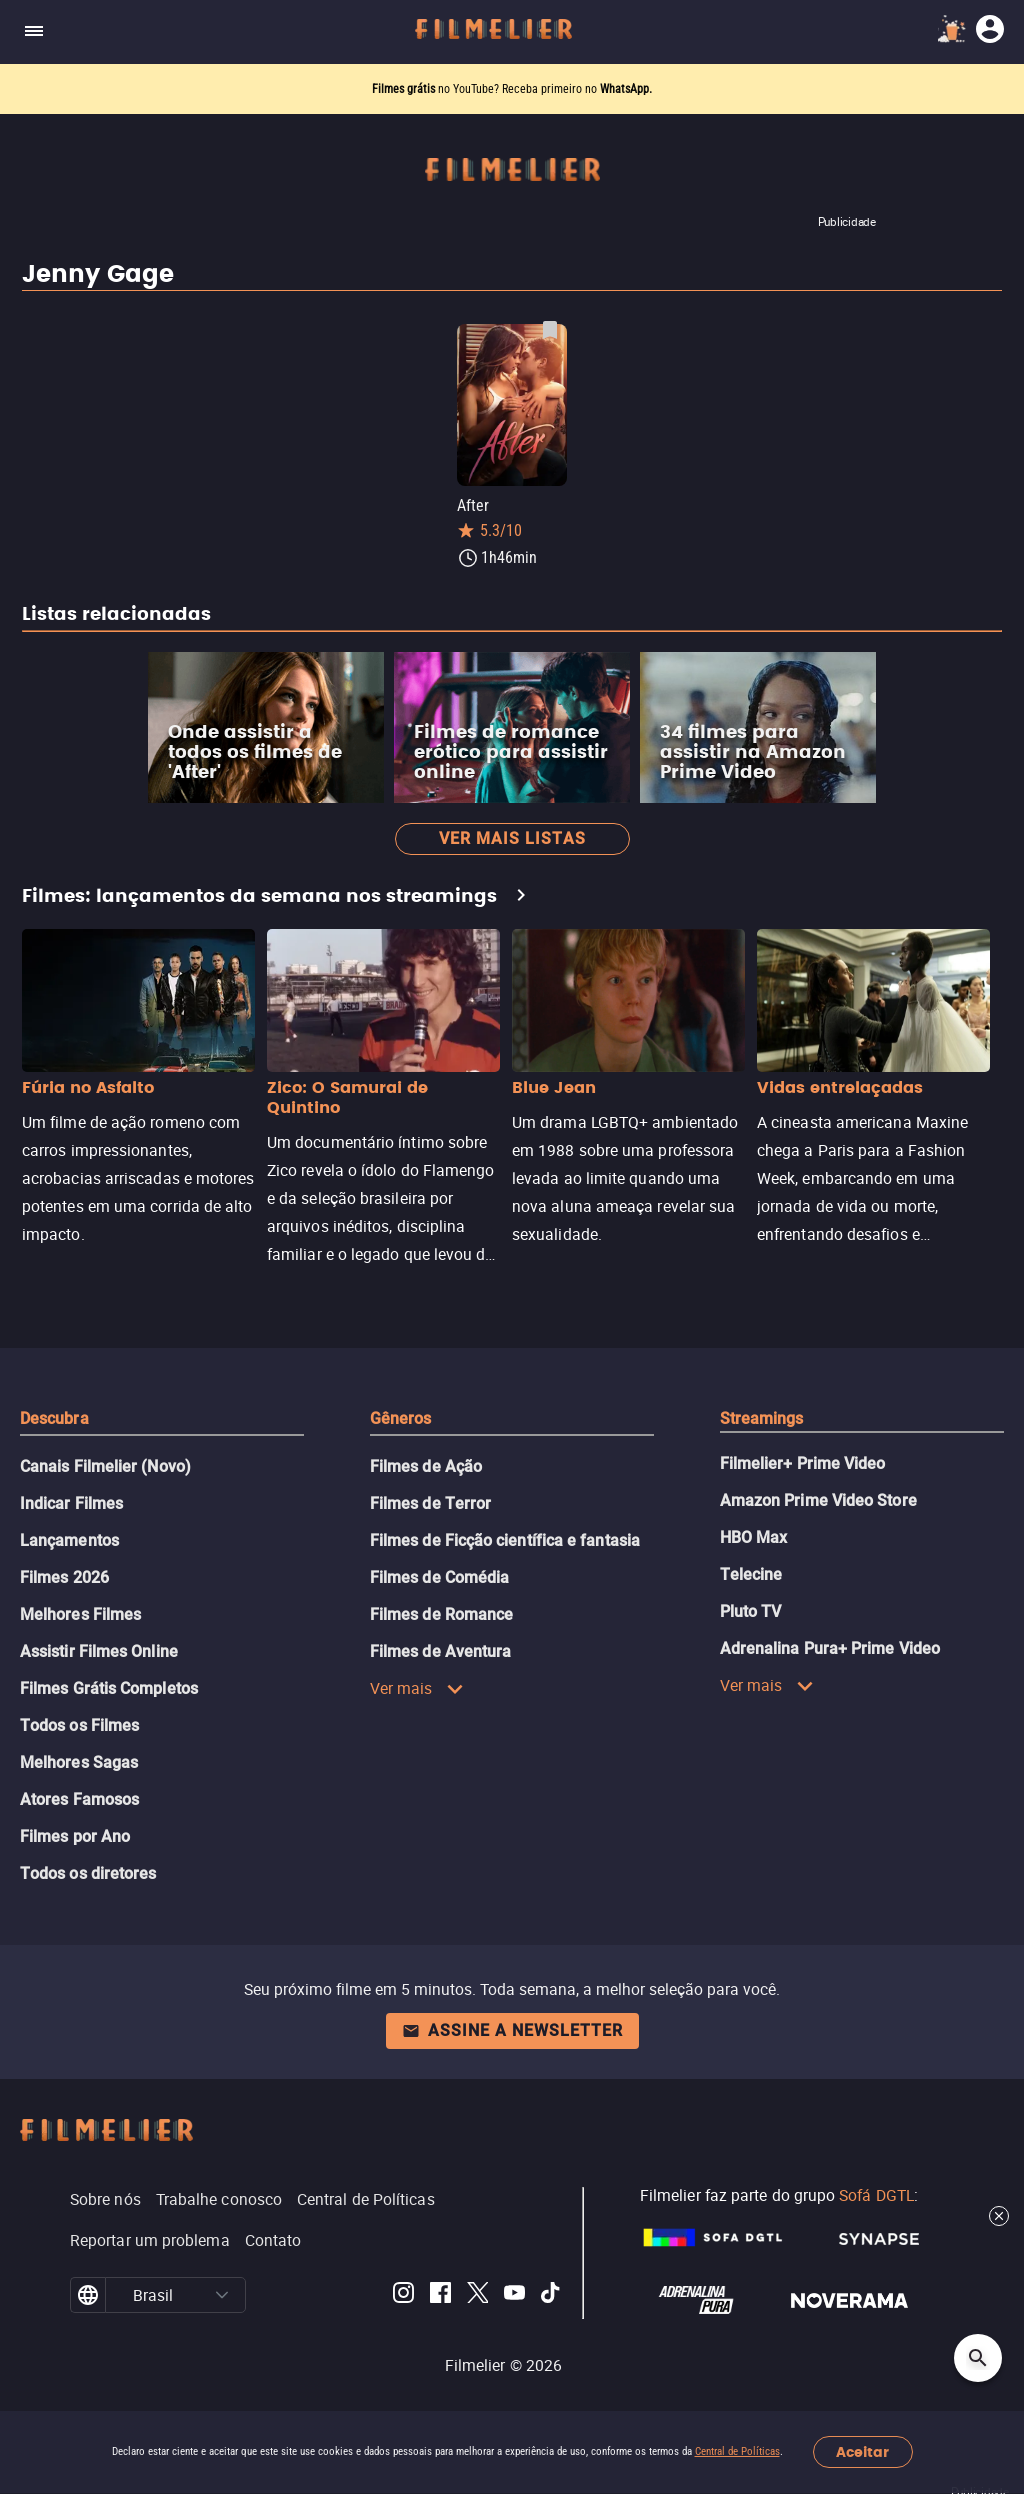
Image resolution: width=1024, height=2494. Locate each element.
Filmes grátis (405, 89)
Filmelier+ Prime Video (803, 1463)
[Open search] (978, 2358)
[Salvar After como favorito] (550, 330)
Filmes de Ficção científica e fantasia (505, 1540)
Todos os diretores (88, 1873)
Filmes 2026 (64, 1577)
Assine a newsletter (512, 2030)
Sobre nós (105, 2199)
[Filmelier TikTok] (551, 2295)
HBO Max (754, 1537)
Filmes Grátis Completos (109, 1688)
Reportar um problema (150, 2240)
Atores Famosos (79, 1799)
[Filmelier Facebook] (440, 2295)
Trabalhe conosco (219, 2199)
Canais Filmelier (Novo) (105, 1466)
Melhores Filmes (80, 1614)
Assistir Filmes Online (99, 1651)
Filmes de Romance (441, 1614)
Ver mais (417, 1688)
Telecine (751, 1574)
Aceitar (862, 2452)
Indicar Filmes (71, 1503)
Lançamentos (69, 1540)
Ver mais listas (512, 838)
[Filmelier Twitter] (477, 2295)
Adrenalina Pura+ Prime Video (830, 1648)
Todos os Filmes (79, 1725)
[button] (222, 2295)
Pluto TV (751, 1611)
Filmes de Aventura (440, 1651)
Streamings (762, 1418)
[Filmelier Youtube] (514, 2295)
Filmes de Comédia (439, 1577)
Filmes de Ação (426, 1466)
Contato (273, 2240)
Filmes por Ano (75, 1836)
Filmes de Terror (430, 1503)
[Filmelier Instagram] (403, 2295)
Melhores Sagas (79, 1762)
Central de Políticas (737, 2451)
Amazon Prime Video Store (818, 1500)
